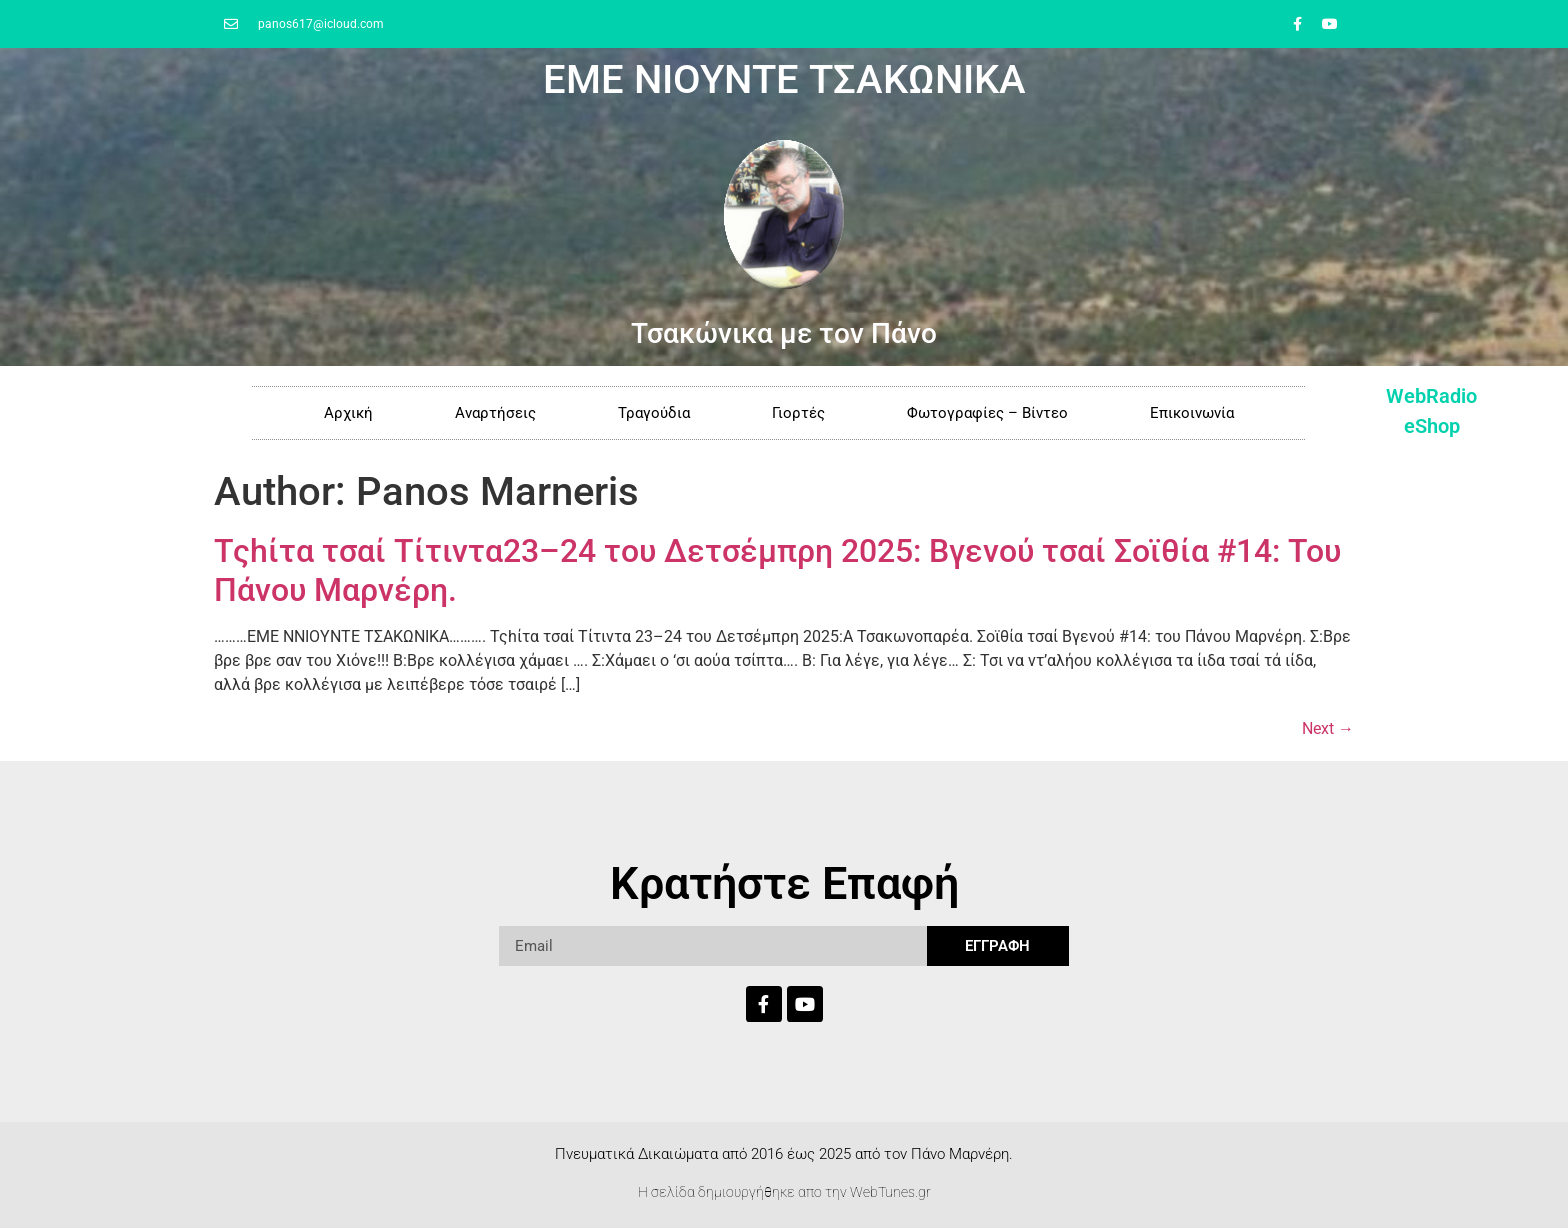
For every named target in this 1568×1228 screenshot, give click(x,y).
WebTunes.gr (890, 1192)
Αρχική (348, 413)
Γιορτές (798, 413)
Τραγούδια (654, 413)
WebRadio (1431, 396)
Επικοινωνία (1192, 413)
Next (1328, 728)
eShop (1432, 426)
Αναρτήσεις (495, 413)
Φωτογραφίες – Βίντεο (987, 413)
